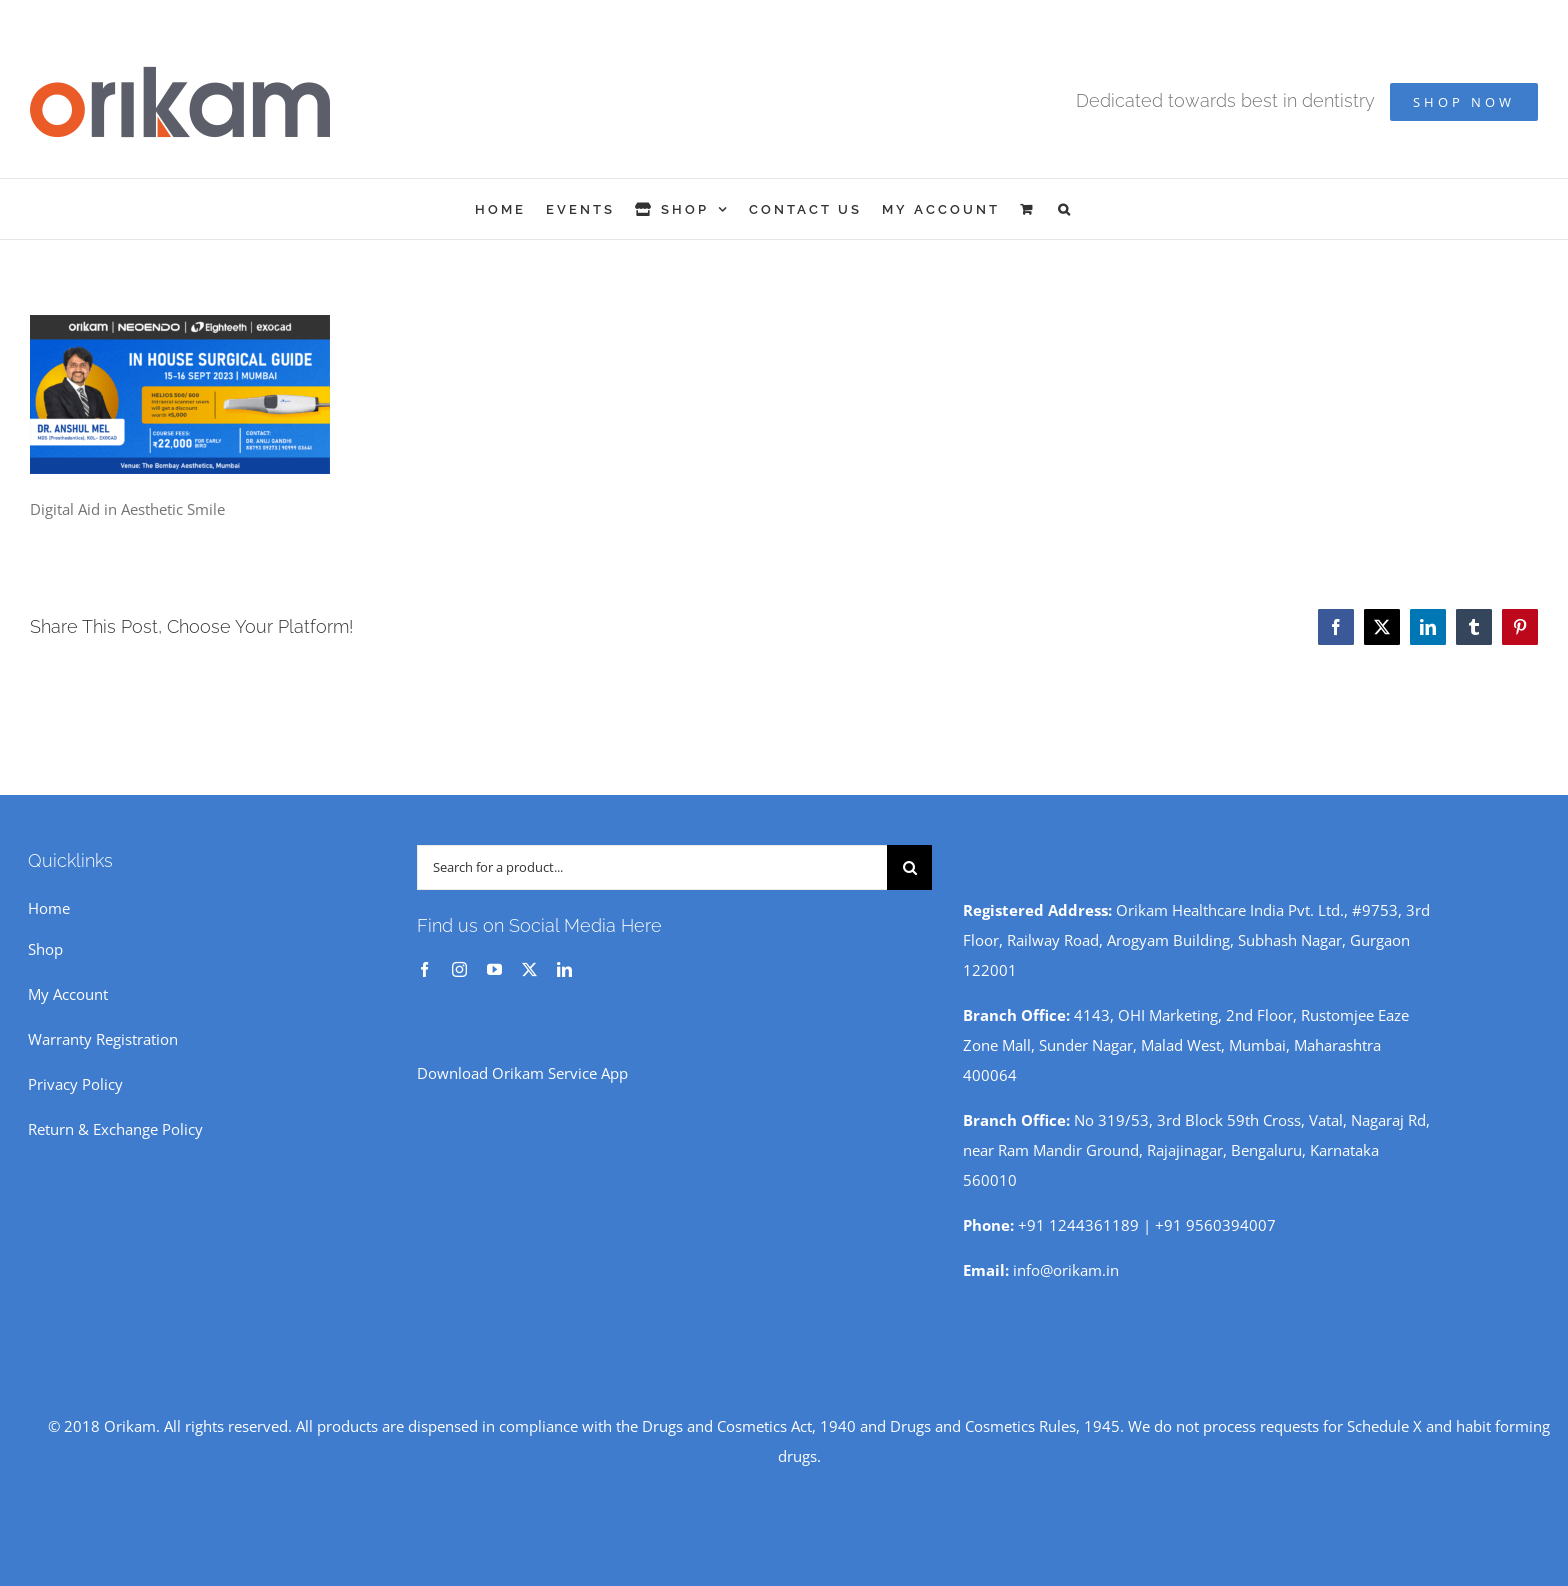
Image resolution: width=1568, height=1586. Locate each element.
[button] (1065, 209)
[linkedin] (564, 969)
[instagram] (459, 969)
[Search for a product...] (652, 867)
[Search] (909, 867)
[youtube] (494, 969)
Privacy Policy (75, 1084)
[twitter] (529, 969)
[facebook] (424, 969)
